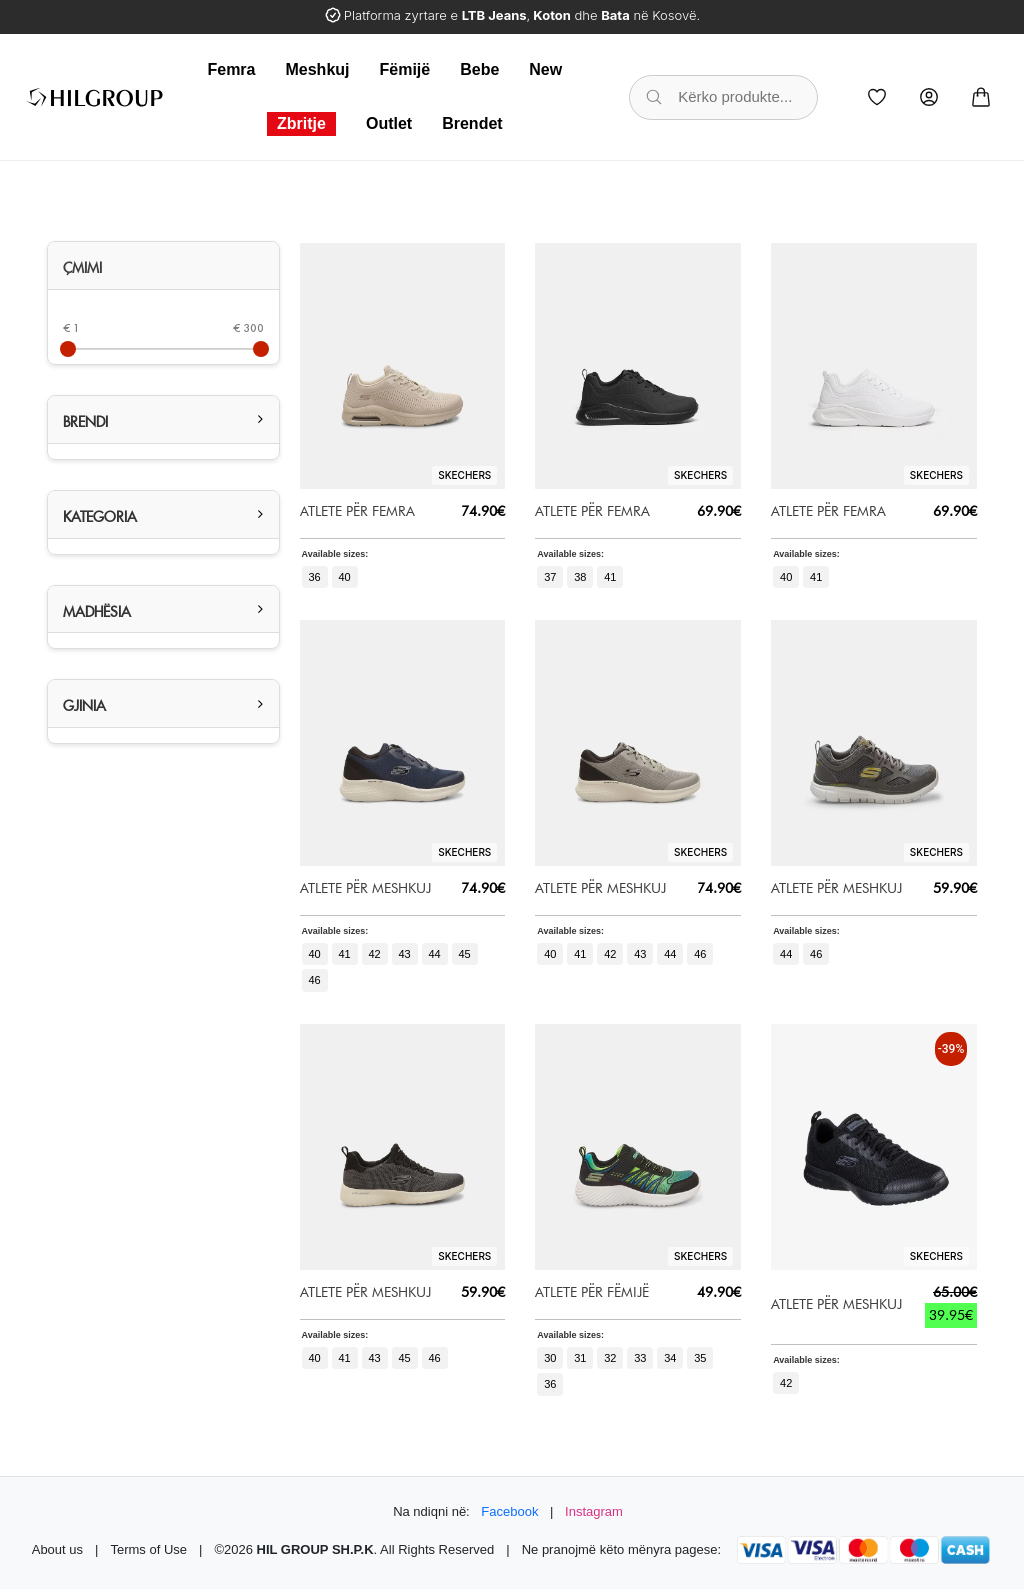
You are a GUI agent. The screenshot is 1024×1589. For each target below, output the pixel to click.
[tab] (163, 266)
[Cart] (981, 97)
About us (57, 1549)
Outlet (389, 123)
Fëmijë (405, 69)
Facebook (509, 1511)
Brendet (472, 123)
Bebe (479, 69)
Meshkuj (317, 69)
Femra (231, 69)
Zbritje (301, 123)
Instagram (594, 1511)
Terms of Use (148, 1549)
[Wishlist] (877, 97)
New (545, 69)
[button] (163, 419)
